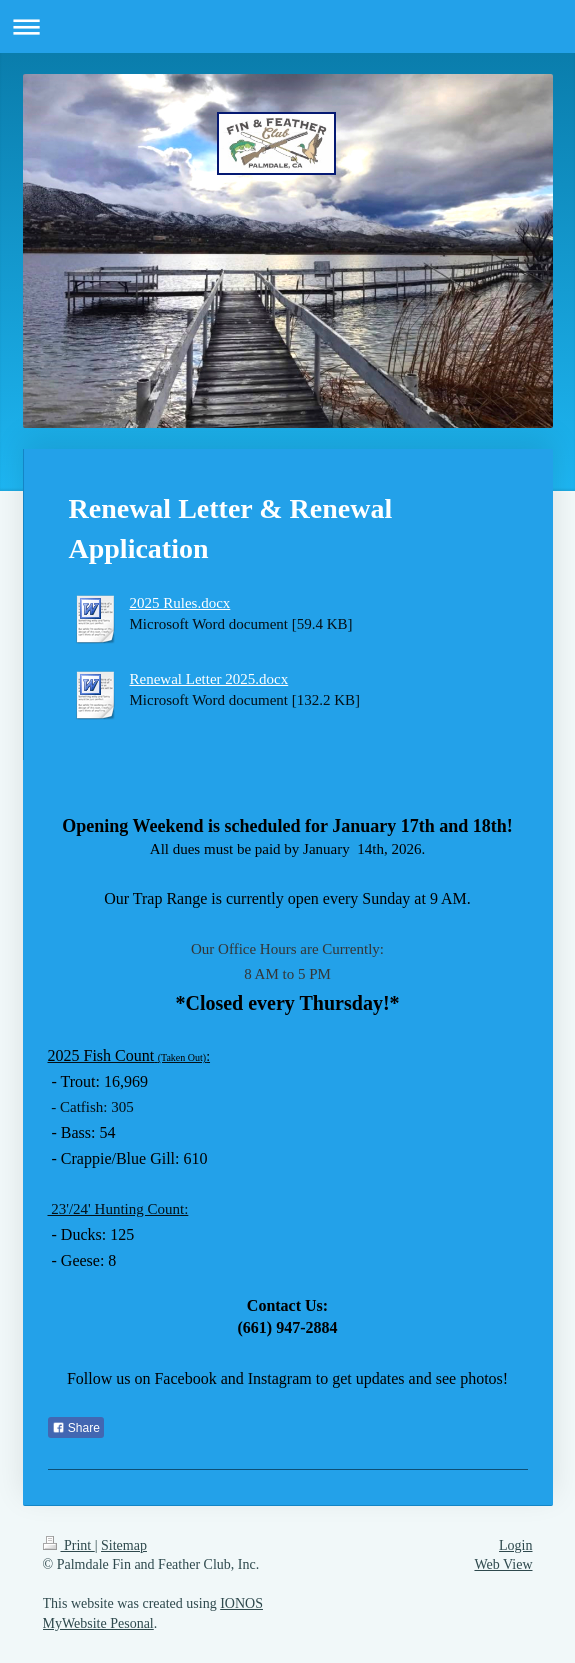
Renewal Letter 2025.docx (209, 679)
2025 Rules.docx (180, 603)
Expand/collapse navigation (287, 26)
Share (76, 1428)
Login (515, 1545)
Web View (503, 1564)
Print (69, 1545)
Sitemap (124, 1545)
